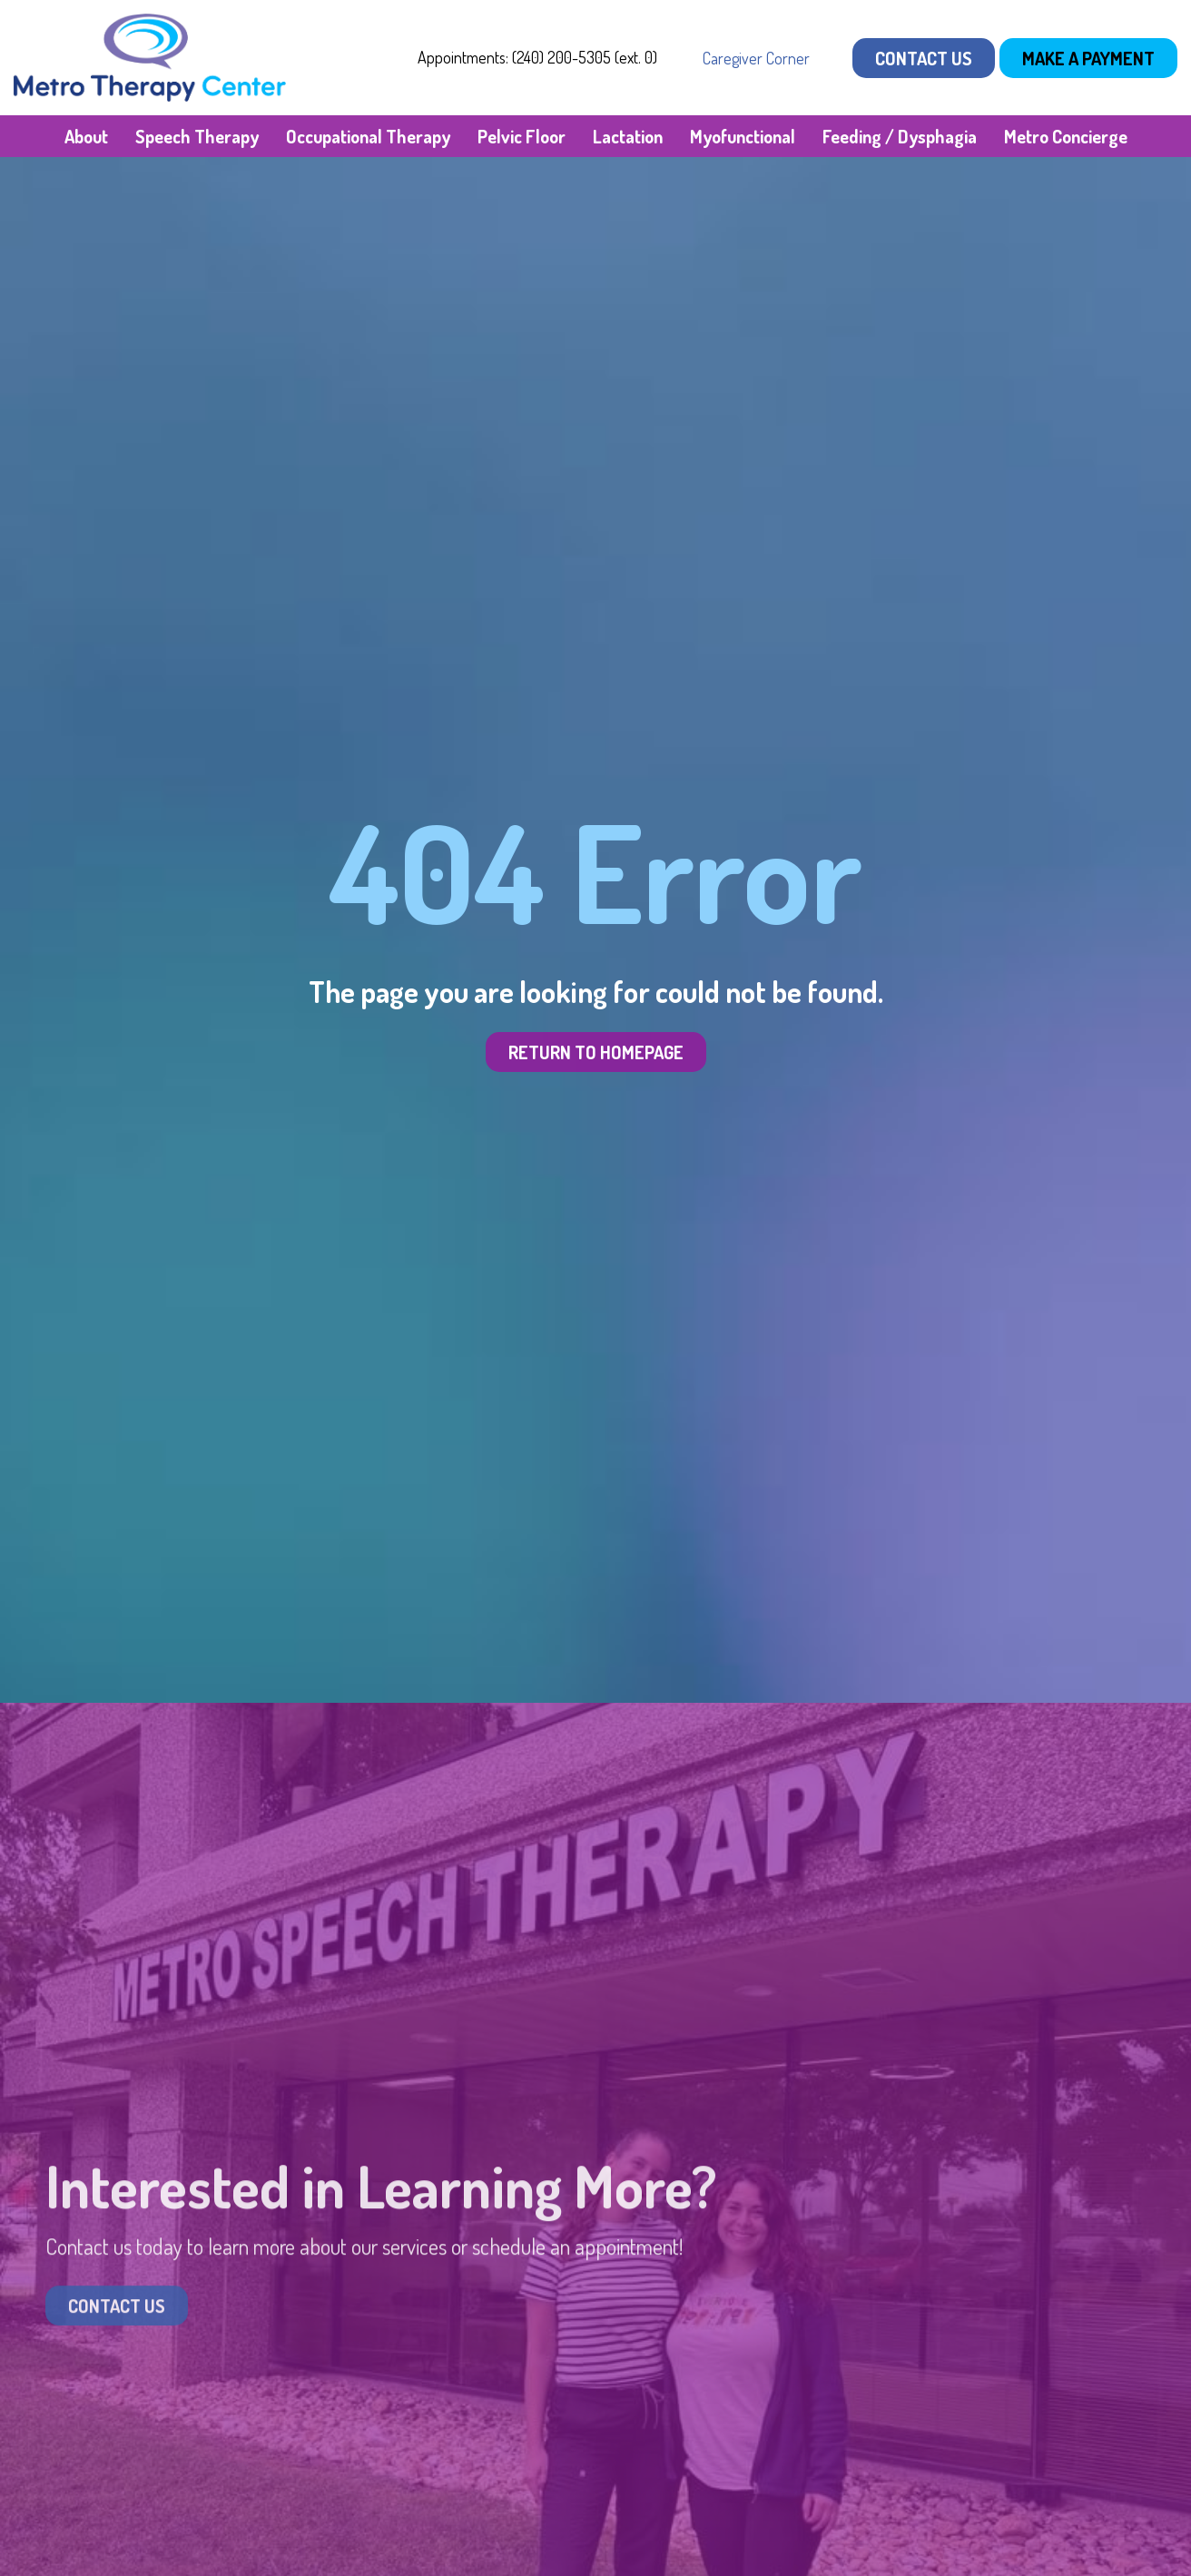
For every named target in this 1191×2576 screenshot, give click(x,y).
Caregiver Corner (756, 58)
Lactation (628, 136)
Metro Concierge (1065, 136)
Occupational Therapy (368, 136)
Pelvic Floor (521, 136)
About (86, 136)
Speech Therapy (197, 136)
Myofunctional (742, 136)
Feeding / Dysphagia (899, 136)
